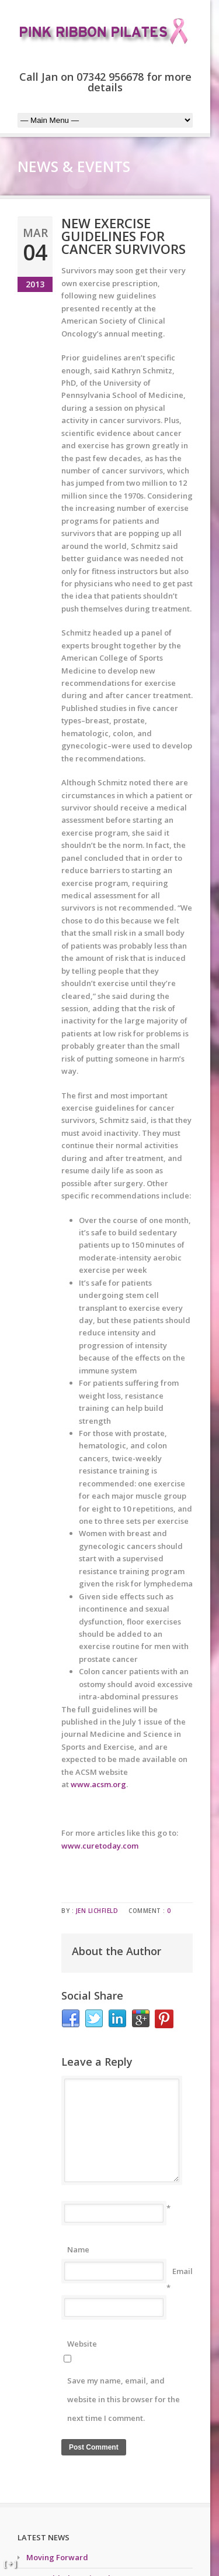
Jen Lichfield (97, 1911)
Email (182, 2271)
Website (82, 2343)
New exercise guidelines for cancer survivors (123, 235)
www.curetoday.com (99, 1845)
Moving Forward (57, 2557)
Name (78, 2249)
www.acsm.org (98, 1784)
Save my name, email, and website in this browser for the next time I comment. (123, 2399)
